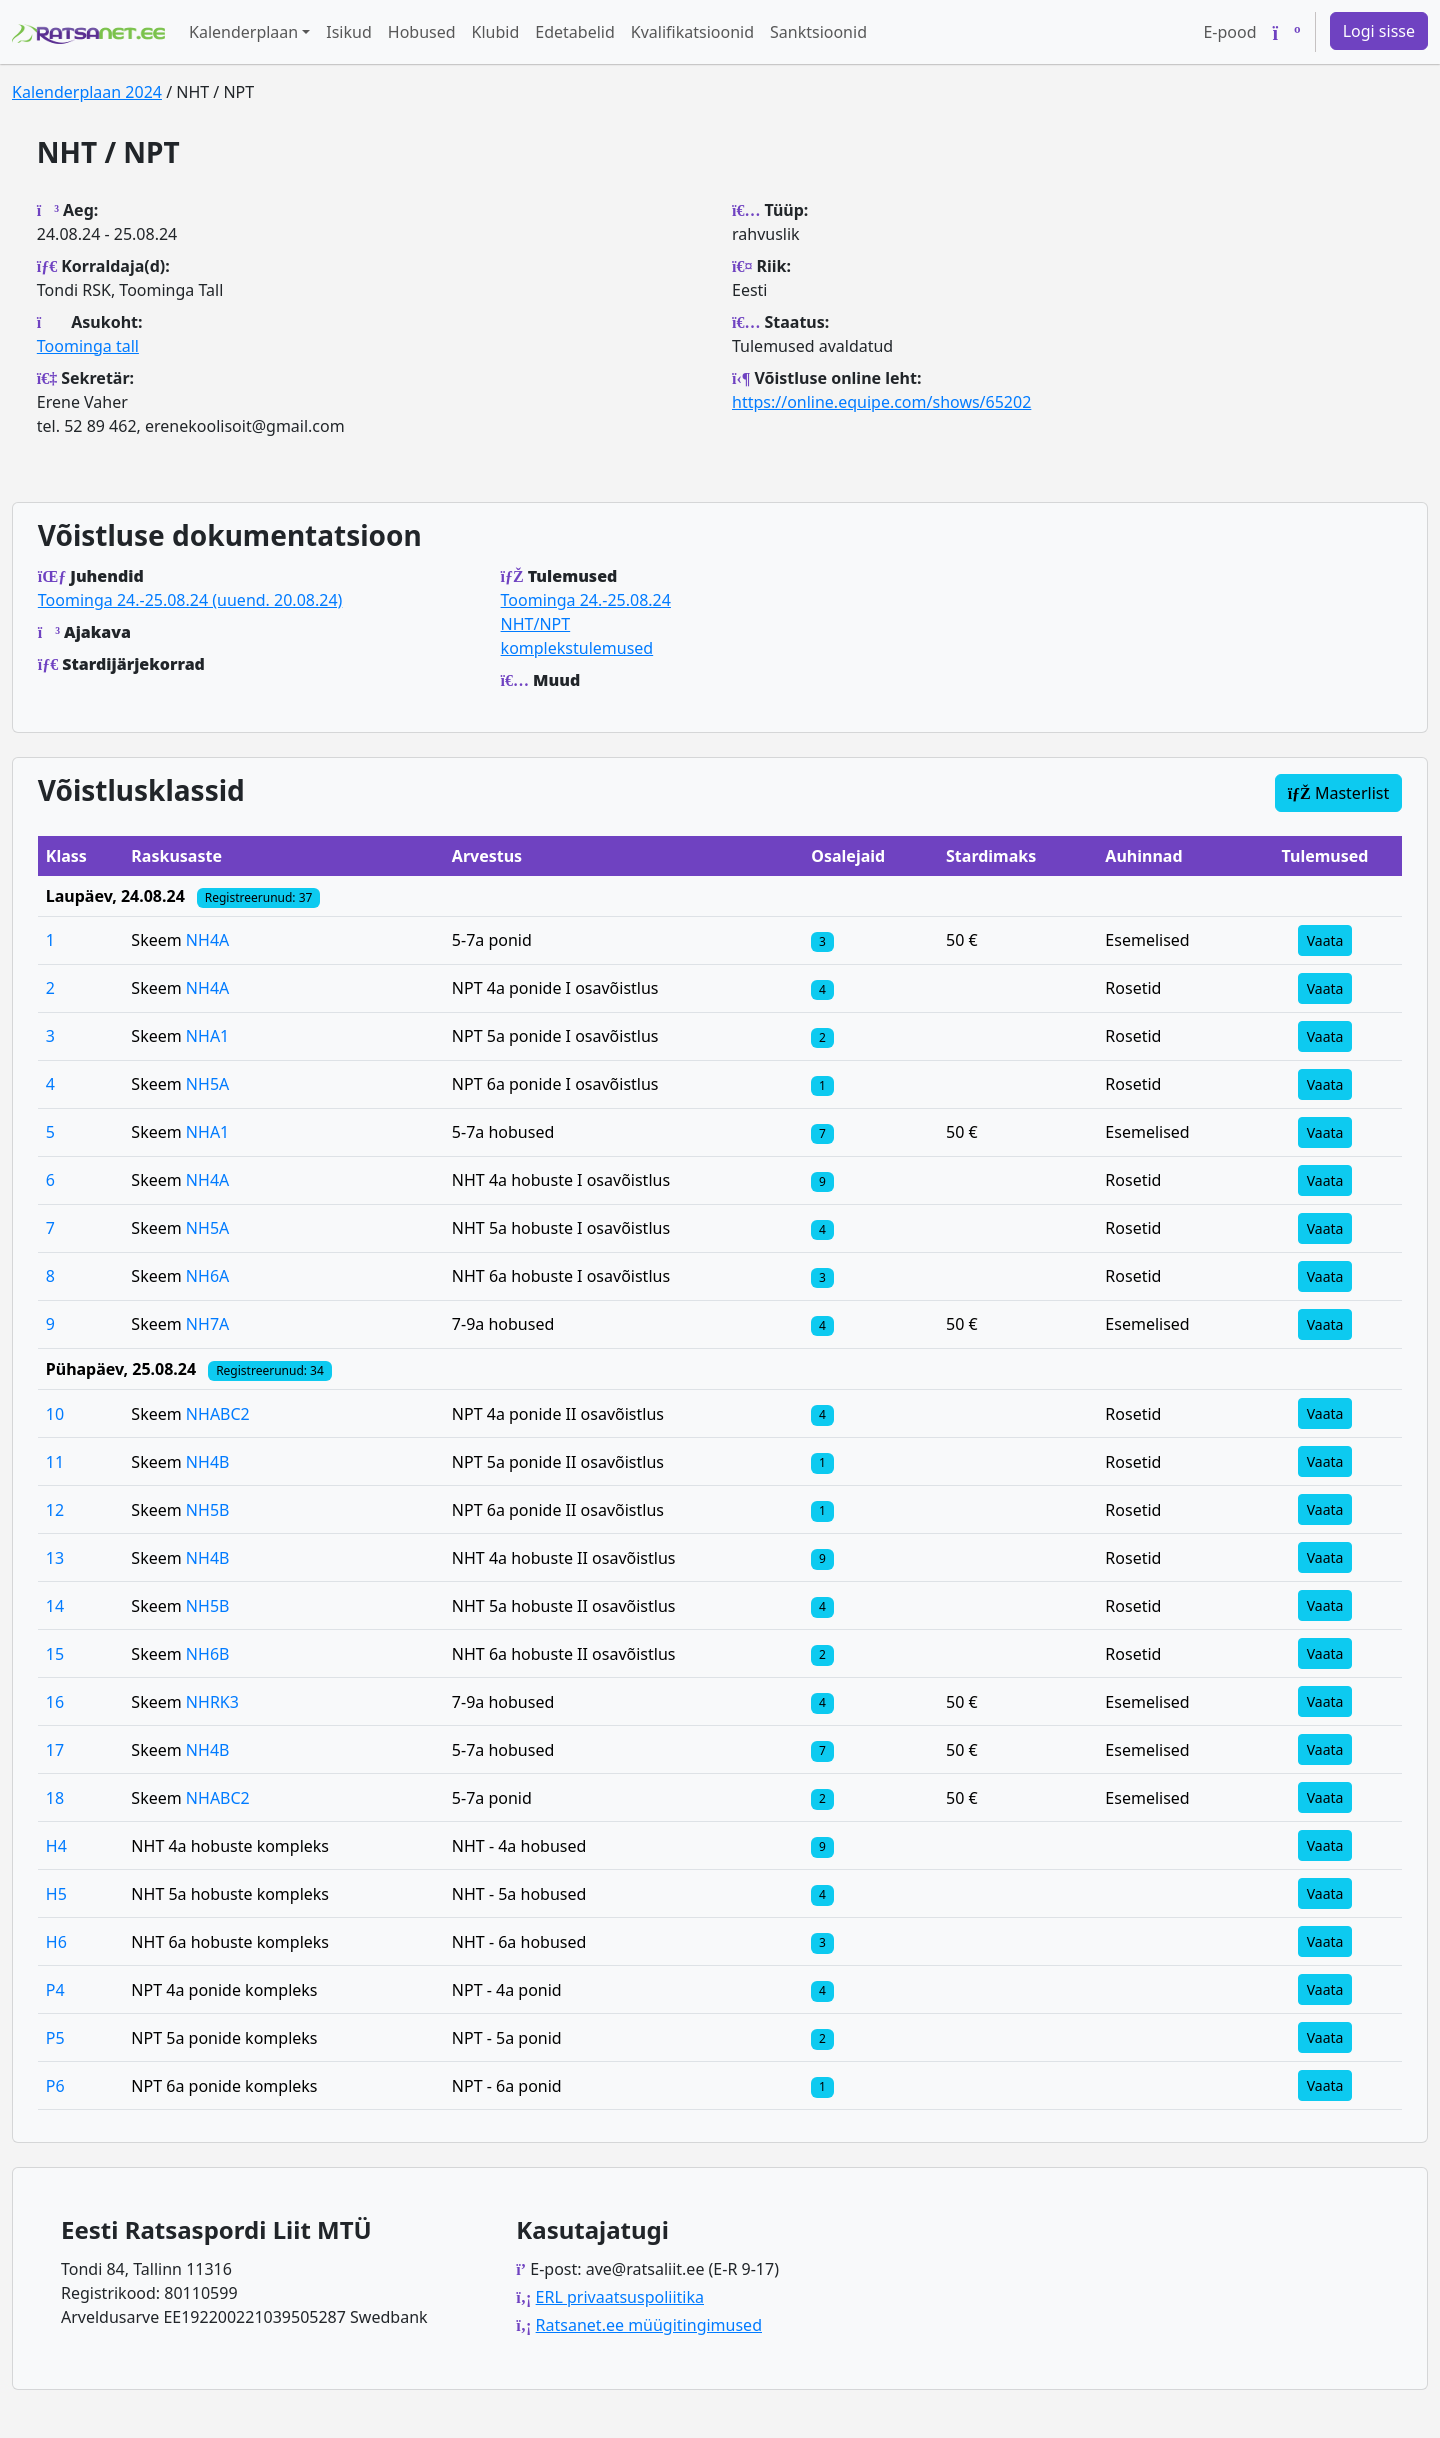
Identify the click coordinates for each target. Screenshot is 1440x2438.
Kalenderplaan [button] (243, 32)
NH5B (208, 1510)
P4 (55, 1990)
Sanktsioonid (818, 32)
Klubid (496, 32)
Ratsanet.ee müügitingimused (649, 2325)
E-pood (1229, 32)
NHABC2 (218, 1414)
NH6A (207, 1276)
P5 (55, 2038)
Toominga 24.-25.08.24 (586, 600)
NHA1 (207, 1036)
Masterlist (1339, 793)
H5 (56, 1894)
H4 (56, 1846)
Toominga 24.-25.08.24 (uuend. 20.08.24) (190, 600)
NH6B (208, 1654)
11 (55, 1462)
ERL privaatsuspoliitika (620, 2297)
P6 (55, 2086)
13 (55, 1558)
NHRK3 (212, 1702)
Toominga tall (88, 346)
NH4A (207, 940)
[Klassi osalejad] (822, 940)
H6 (56, 1942)
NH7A (207, 1324)
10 (55, 1414)
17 (55, 1750)
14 (55, 1606)
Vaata (1325, 940)
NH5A (207, 1084)
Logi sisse (1379, 31)
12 (55, 1510)
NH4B (208, 1462)
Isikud (349, 32)
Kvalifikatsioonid (692, 32)
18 (55, 1798)
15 (55, 1654)
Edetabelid (574, 32)
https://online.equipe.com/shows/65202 (881, 402)
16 (55, 1702)
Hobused (422, 32)
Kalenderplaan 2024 (87, 92)
